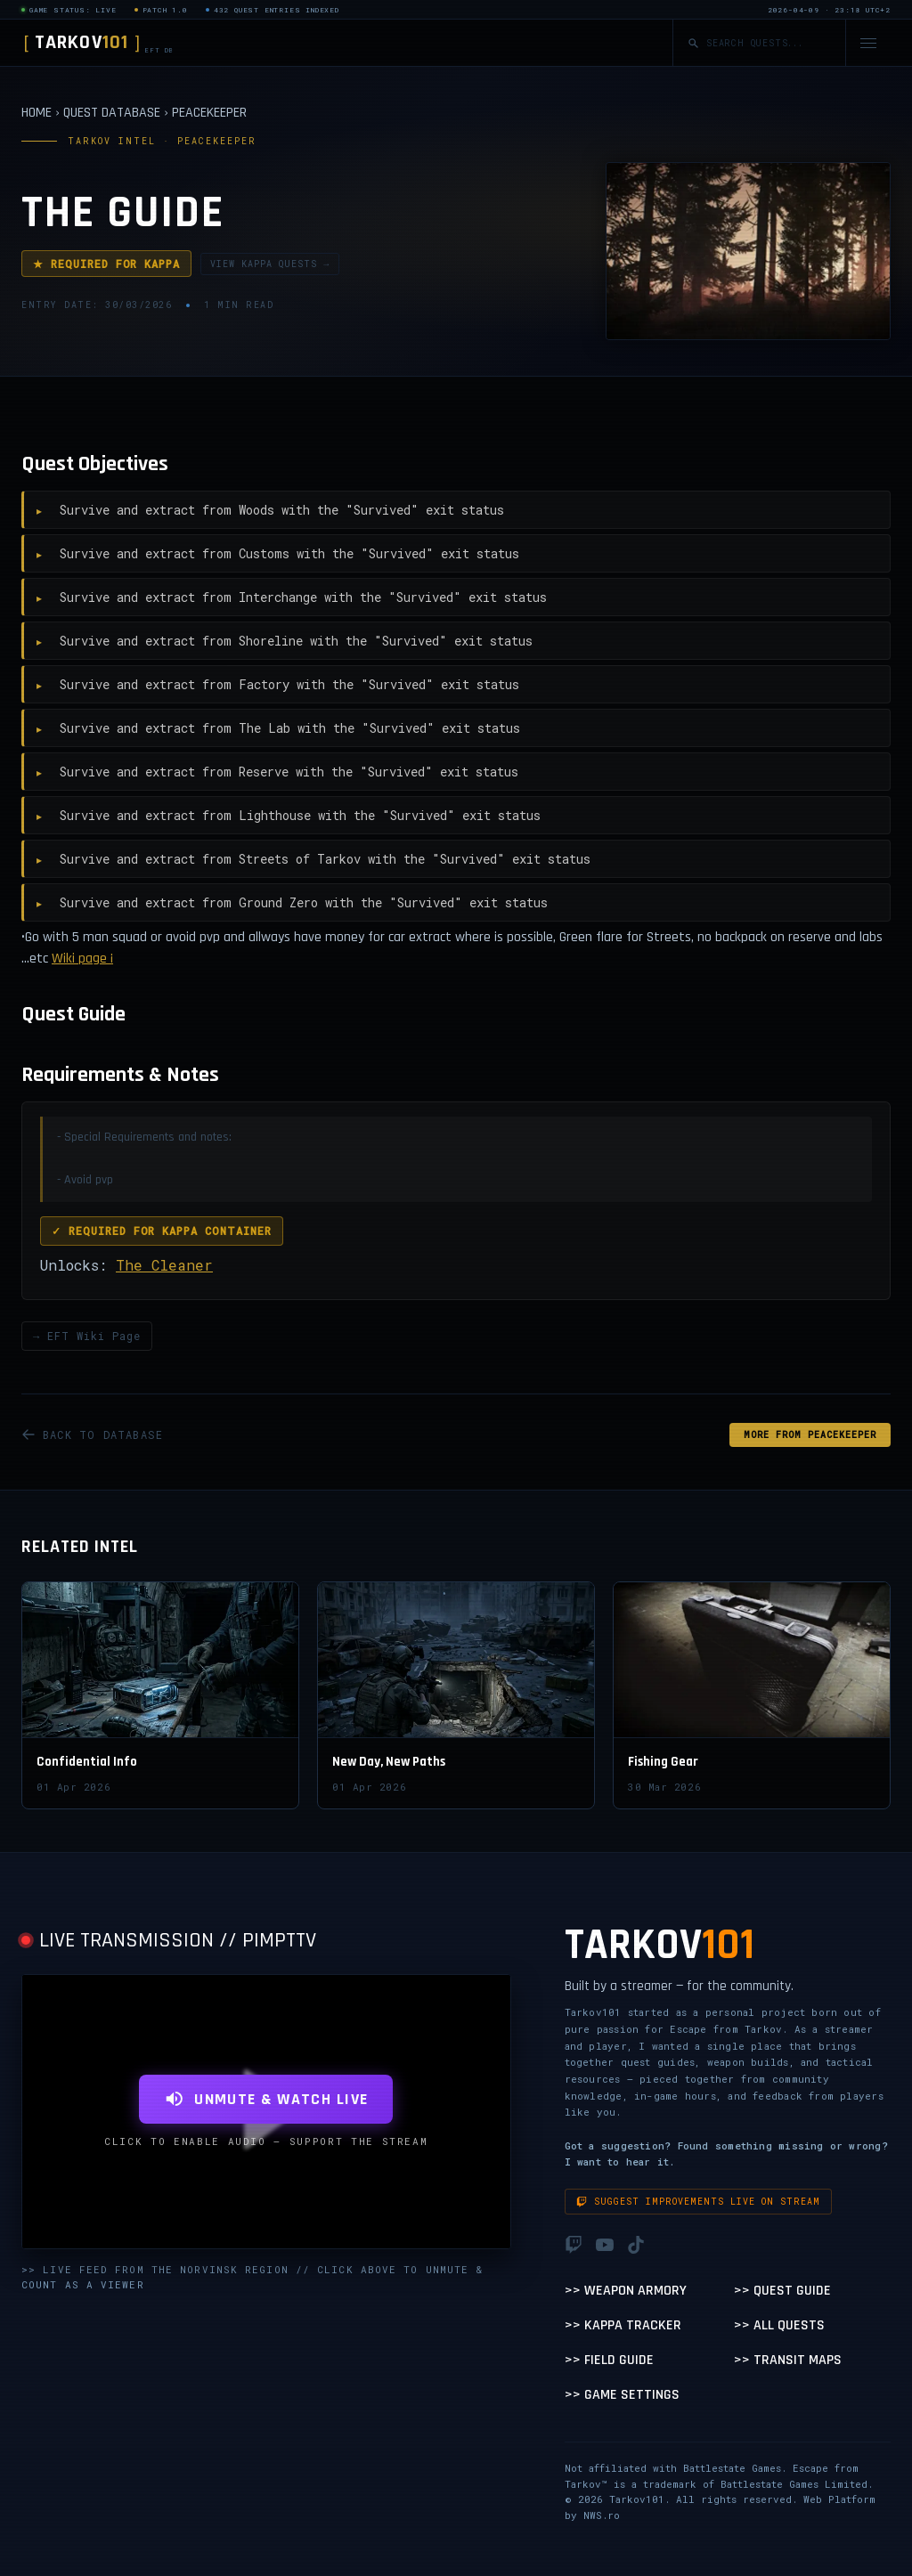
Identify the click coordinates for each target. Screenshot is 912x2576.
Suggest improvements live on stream (698, 2201)
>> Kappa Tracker (623, 2325)
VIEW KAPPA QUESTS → (270, 264)
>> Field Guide (609, 2360)
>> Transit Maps (788, 2360)
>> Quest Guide (782, 2290)
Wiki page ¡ (82, 958)
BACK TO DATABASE (92, 1434)
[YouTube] (605, 2245)
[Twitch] (573, 2245)
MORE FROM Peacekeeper (810, 1435)
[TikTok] (636, 2245)
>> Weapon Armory (626, 2290)
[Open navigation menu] (868, 43)
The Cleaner (164, 1264)
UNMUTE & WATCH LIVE (266, 2099)
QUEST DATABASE (111, 112)
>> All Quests (779, 2325)
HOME (36, 112)
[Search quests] (768, 43)
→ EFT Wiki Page (87, 1336)
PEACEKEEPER (209, 112)
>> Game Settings (622, 2394)
